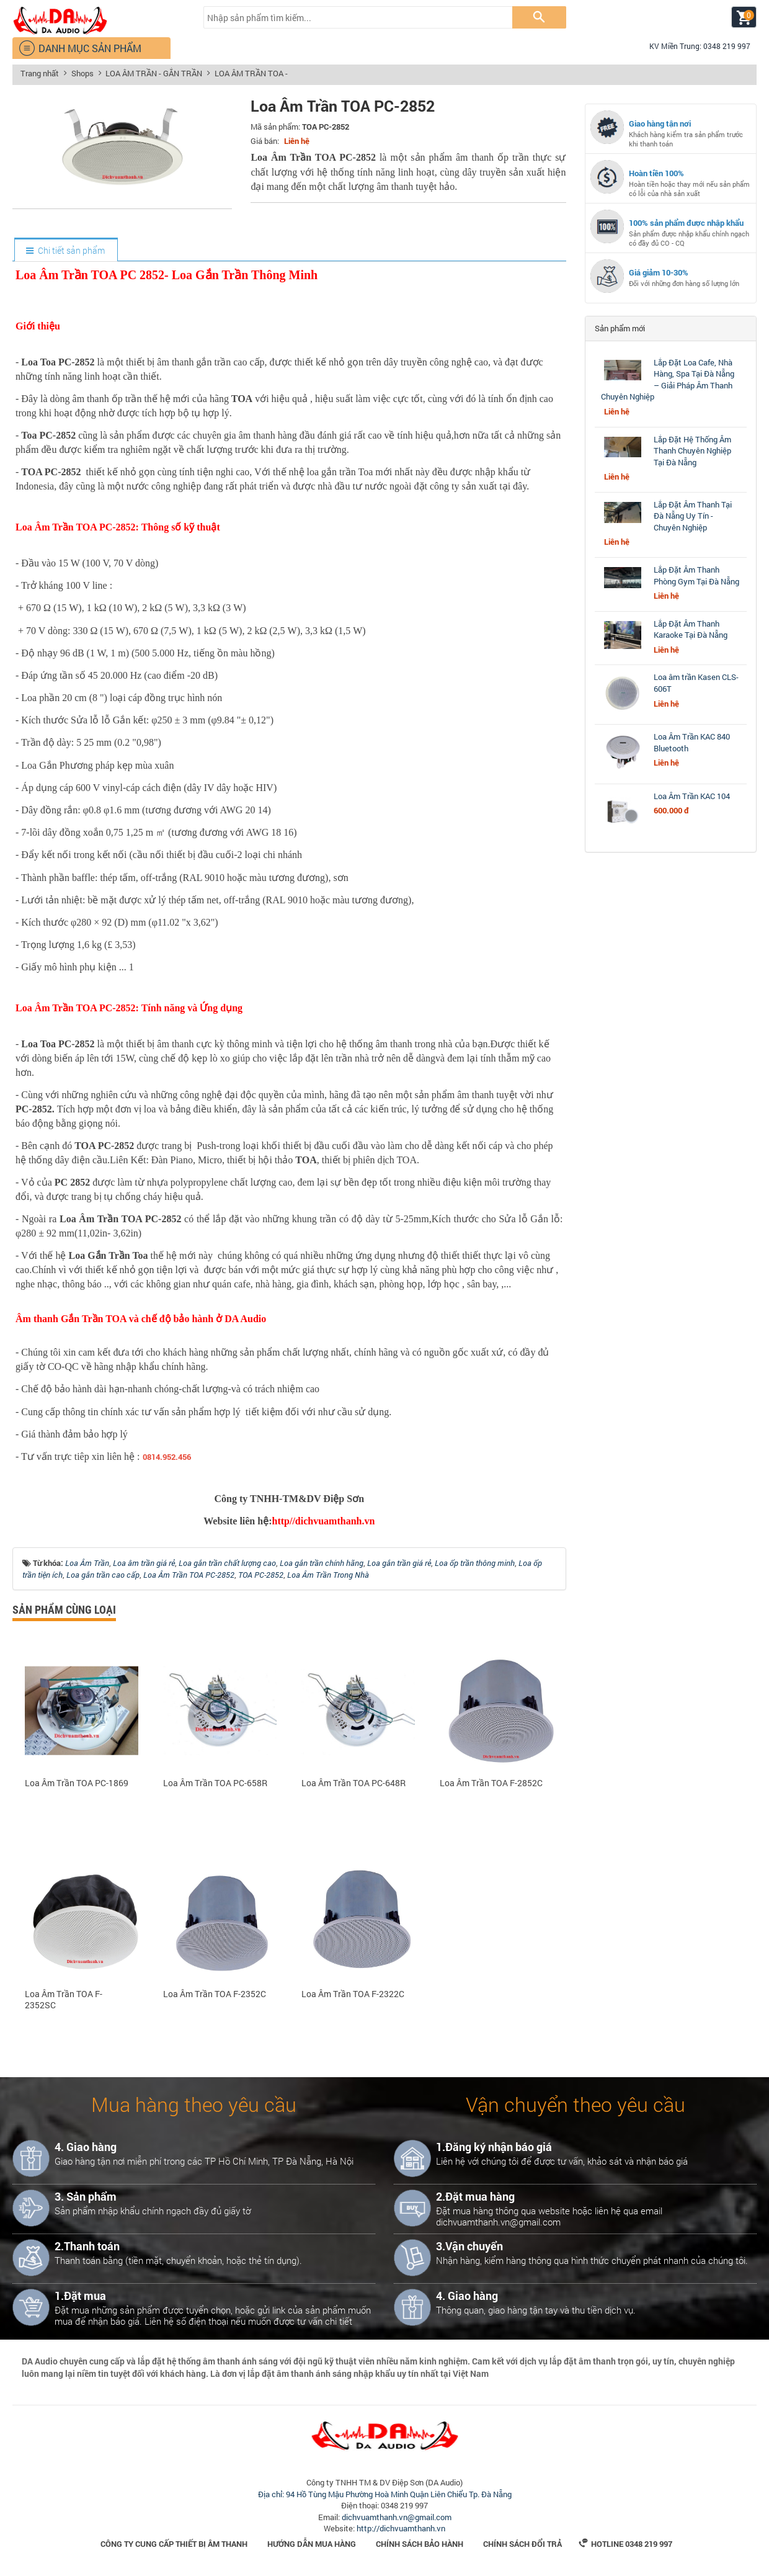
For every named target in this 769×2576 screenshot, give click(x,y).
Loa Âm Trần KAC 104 (692, 796)
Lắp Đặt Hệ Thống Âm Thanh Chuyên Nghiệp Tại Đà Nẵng (692, 451)
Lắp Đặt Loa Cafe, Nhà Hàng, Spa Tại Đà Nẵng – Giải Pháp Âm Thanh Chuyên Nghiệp (667, 380)
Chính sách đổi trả (522, 2543)
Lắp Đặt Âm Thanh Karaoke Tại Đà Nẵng (690, 629)
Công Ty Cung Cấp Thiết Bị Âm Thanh (173, 2543)
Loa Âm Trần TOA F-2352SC (63, 1999)
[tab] (65, 250)
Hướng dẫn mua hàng (311, 2543)
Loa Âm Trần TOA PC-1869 (76, 1783)
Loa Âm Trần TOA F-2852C (491, 1783)
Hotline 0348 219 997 (625, 2543)
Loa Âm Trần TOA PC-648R (353, 1783)
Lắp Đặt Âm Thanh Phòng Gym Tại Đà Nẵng (696, 575)
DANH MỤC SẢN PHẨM (80, 48)
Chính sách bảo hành (419, 2543)
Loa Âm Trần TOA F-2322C (352, 1994)
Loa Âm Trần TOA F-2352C (214, 1994)
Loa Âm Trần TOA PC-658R (215, 1783)
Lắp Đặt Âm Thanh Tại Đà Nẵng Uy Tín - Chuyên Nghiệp (693, 516)
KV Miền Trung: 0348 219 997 (694, 46)
